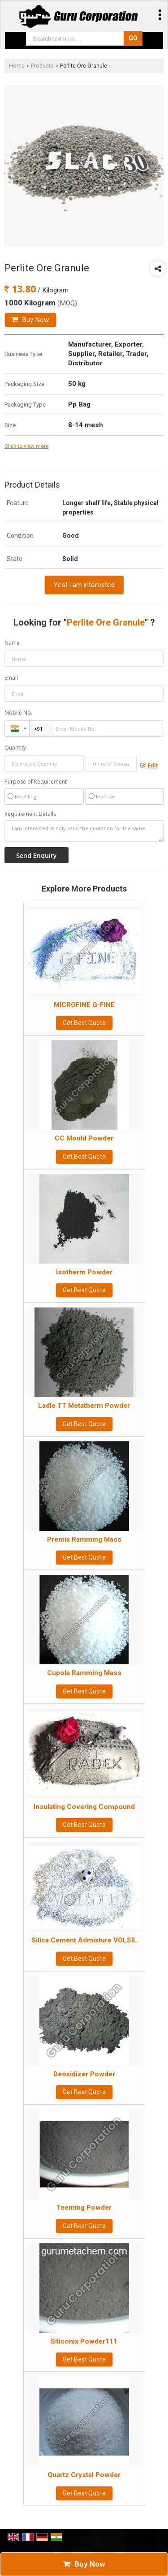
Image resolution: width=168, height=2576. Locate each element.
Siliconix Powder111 (84, 2341)
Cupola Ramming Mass (84, 1673)
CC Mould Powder (84, 1138)
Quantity (15, 747)
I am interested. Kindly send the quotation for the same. (84, 831)
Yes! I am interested (84, 585)
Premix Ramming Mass (84, 1539)
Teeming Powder (84, 2207)
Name (12, 643)
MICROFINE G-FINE (84, 1005)
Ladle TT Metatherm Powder (84, 1406)
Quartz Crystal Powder (84, 2475)
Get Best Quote (84, 1022)
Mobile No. (18, 712)
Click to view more (26, 446)
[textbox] (111, 764)
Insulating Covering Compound (84, 1807)
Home (17, 65)
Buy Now (30, 320)
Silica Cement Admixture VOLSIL (84, 1940)
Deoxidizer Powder (84, 2074)
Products (42, 65)
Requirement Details (30, 814)
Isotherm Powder (84, 1272)
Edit (149, 765)
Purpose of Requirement (35, 782)
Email (11, 678)
